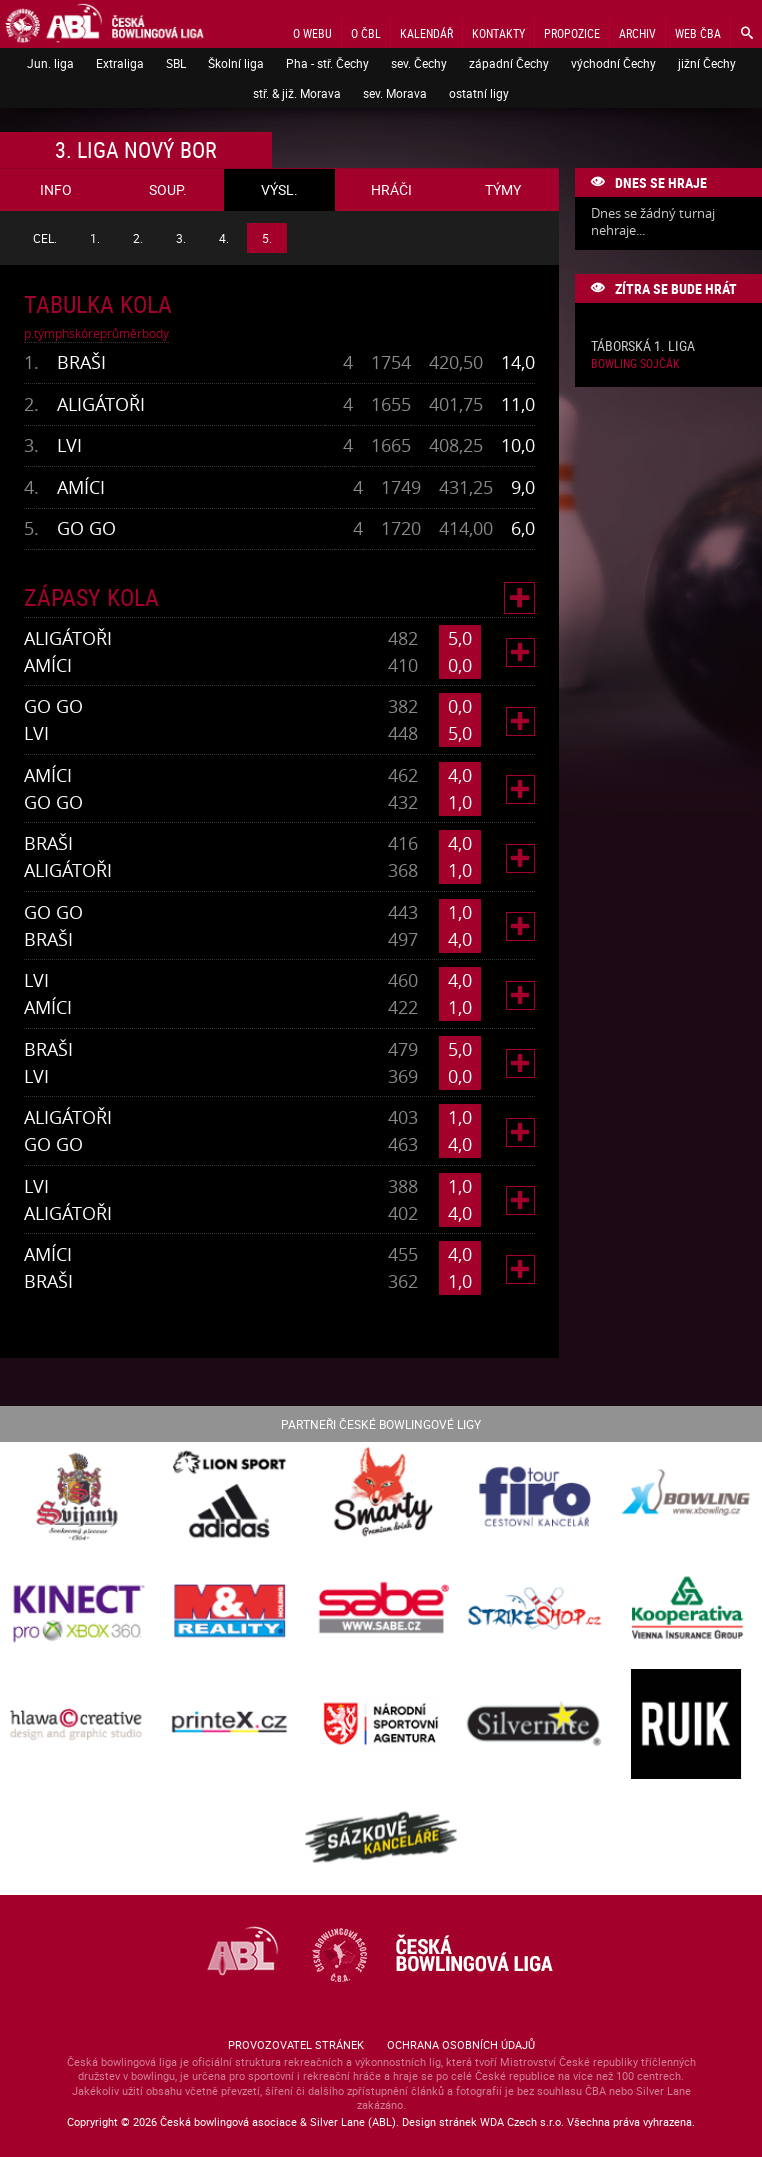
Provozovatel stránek (296, 2044)
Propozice (572, 33)
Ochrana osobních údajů (461, 2044)
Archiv (637, 33)
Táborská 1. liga (643, 346)
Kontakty (498, 33)
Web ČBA (698, 33)
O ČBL (366, 33)
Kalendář (426, 33)
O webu (312, 33)
